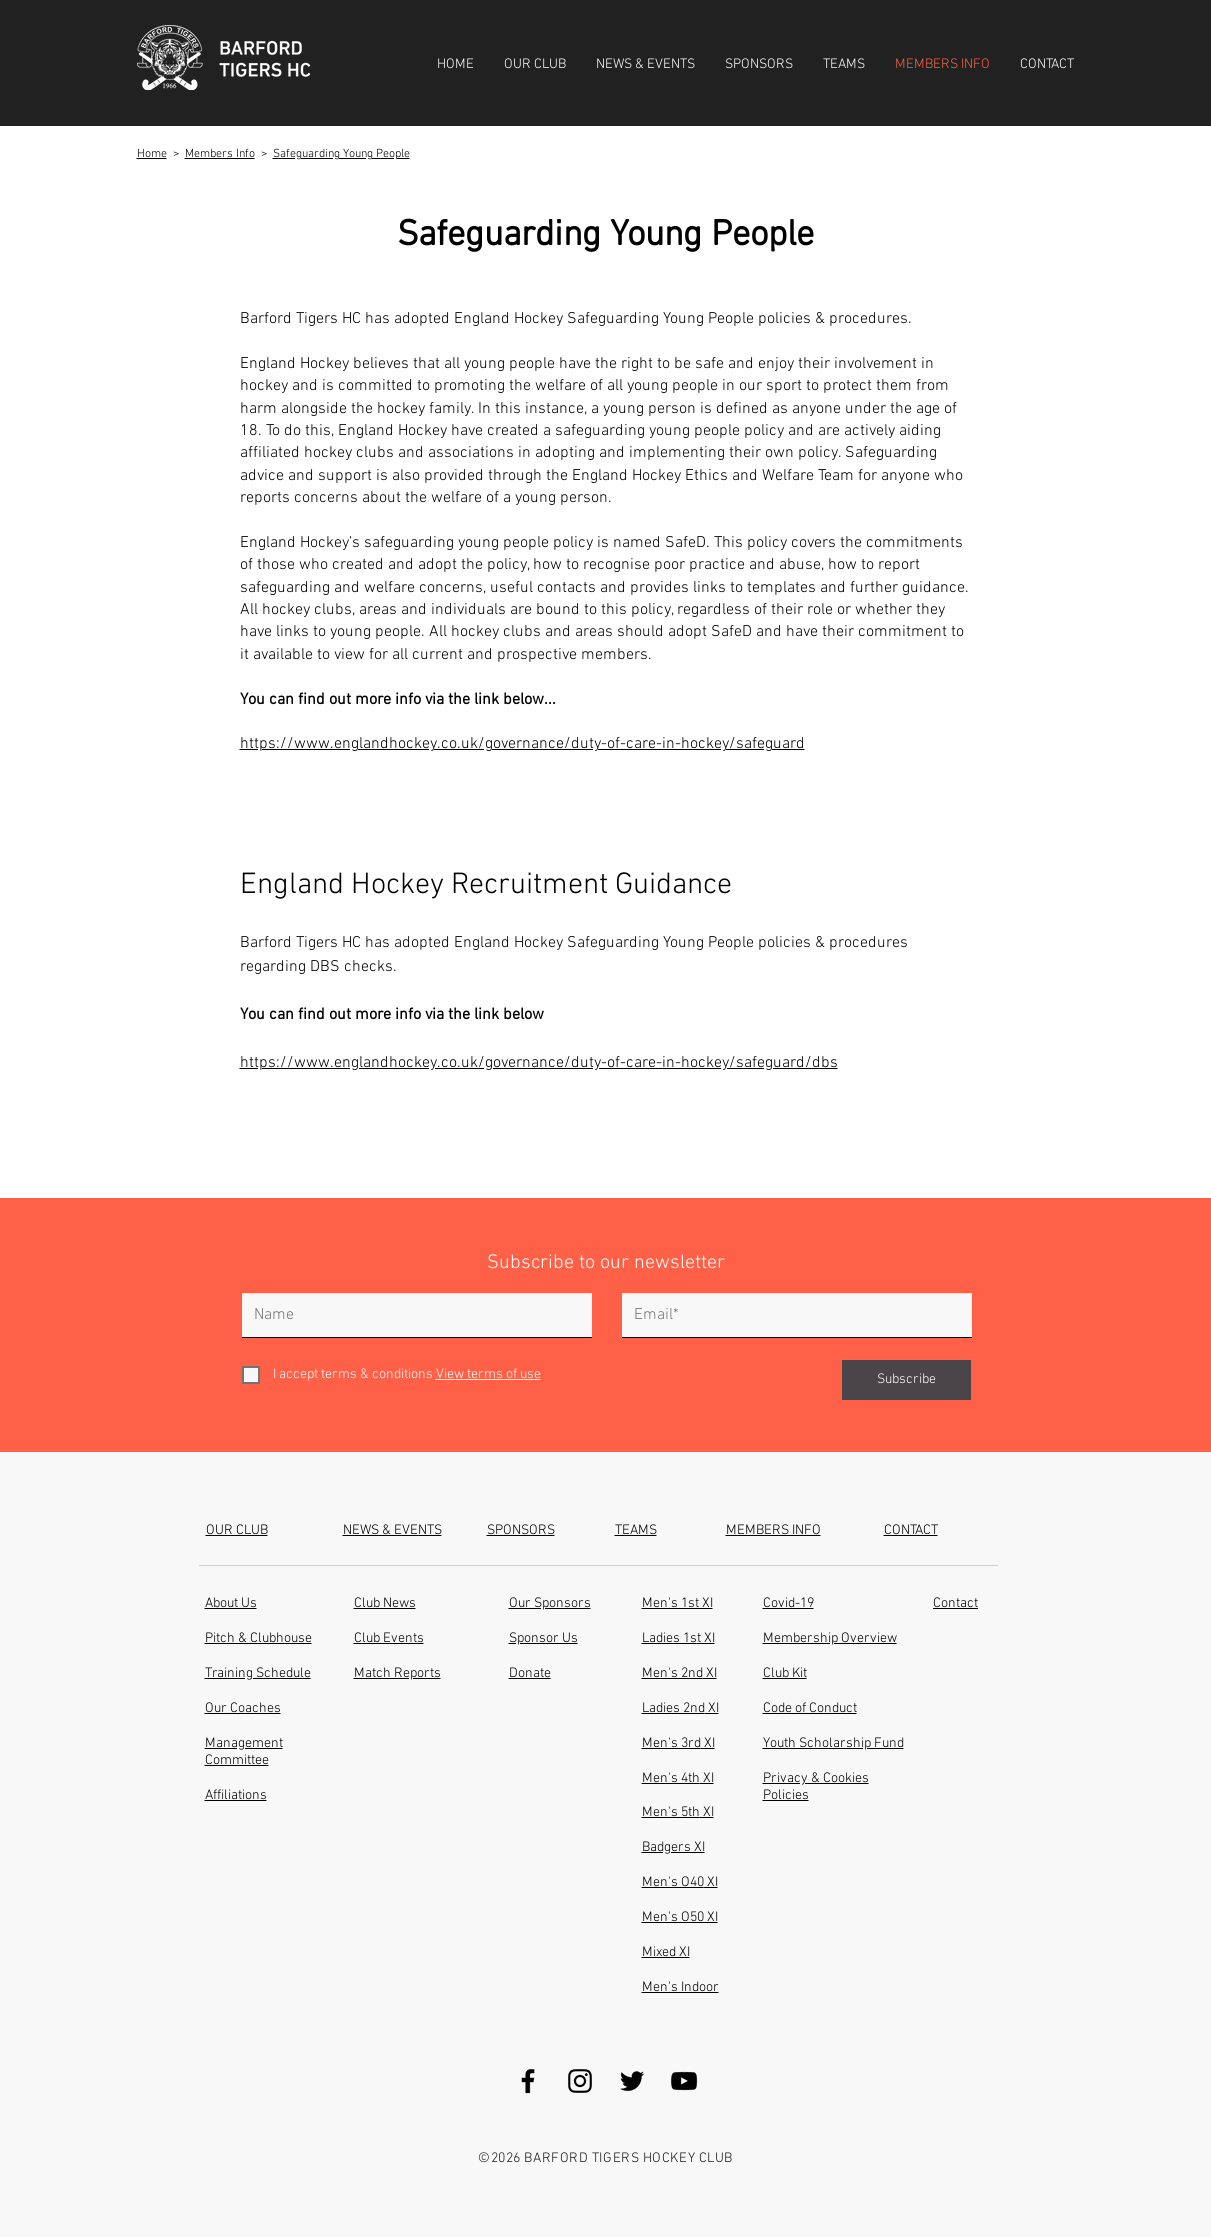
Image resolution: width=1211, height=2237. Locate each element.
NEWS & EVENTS (392, 1530)
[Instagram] (580, 2081)
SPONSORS (521, 1530)
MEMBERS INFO (773, 1530)
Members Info (220, 154)
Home (152, 154)
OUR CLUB (237, 1530)
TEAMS (636, 1530)
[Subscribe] (906, 1380)
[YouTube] (684, 2081)
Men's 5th (671, 1812)
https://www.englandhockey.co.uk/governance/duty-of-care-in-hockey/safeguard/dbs (539, 1063)
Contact (955, 1603)
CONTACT (911, 1530)
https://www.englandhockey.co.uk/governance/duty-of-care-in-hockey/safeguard (522, 744)
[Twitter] (632, 2081)
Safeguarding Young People (341, 154)
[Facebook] (528, 2081)
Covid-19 (788, 1603)
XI (707, 1812)
